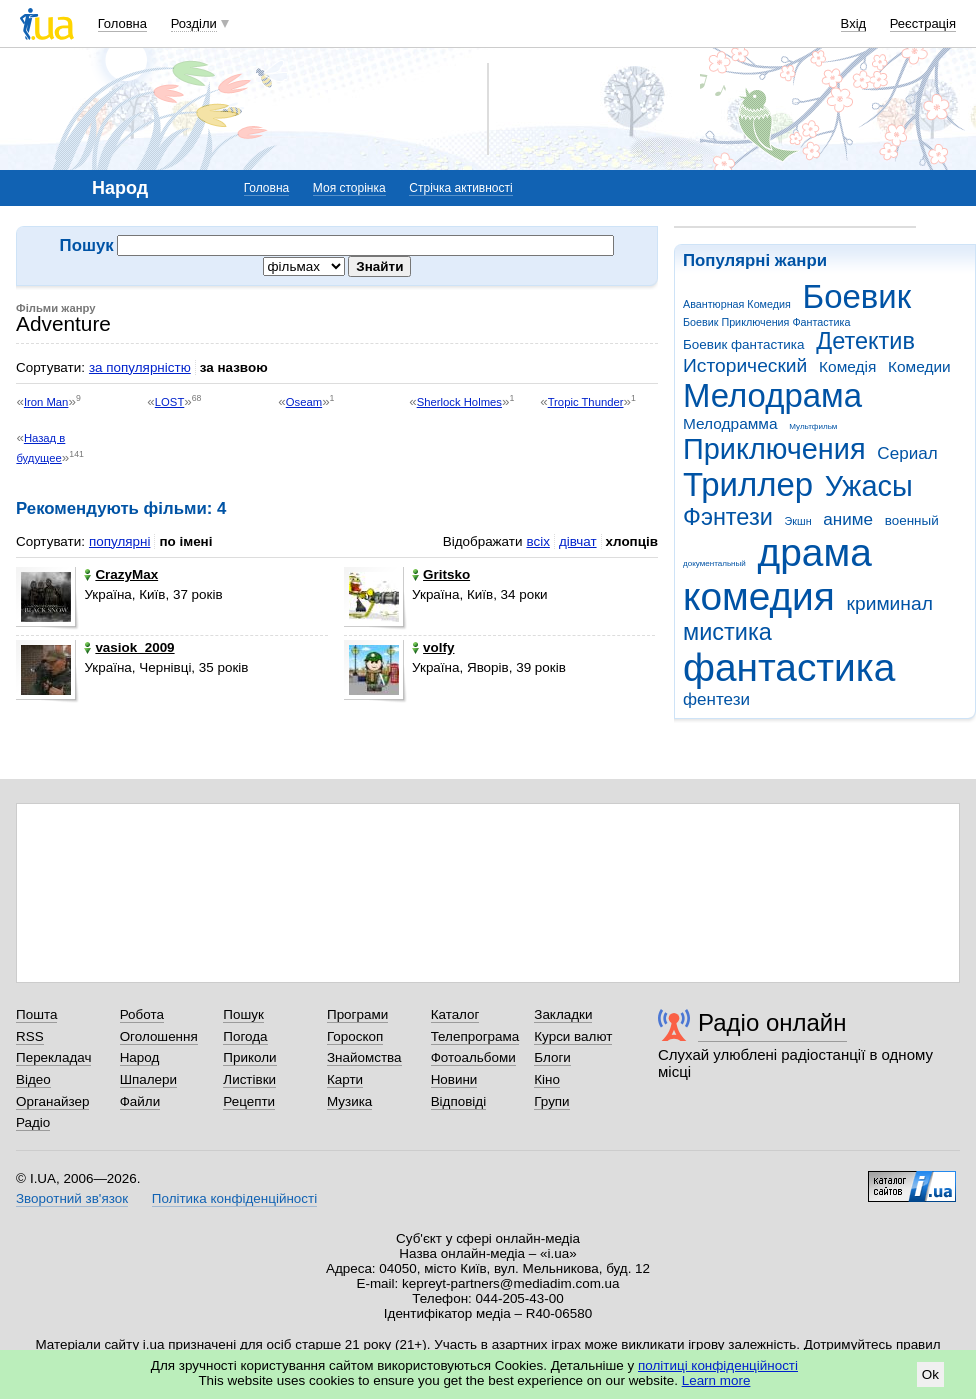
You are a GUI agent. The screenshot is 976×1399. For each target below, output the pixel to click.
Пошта (36, 1014)
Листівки (249, 1079)
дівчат (578, 541)
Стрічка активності (460, 188)
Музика (349, 1101)
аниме (848, 519)
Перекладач (53, 1057)
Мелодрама (772, 395)
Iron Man (46, 402)
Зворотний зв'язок (72, 1198)
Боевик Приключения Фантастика (766, 322)
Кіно (547, 1079)
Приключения (774, 449)
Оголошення (159, 1036)
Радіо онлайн (772, 1022)
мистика (727, 632)
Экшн (798, 521)
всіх (537, 541)
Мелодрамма (730, 423)
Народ (140, 1057)
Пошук (243, 1014)
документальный (714, 563)
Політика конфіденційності (234, 1198)
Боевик (857, 296)
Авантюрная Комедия (737, 304)
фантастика (789, 667)
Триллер (748, 484)
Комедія (847, 366)
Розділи (194, 23)
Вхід (854, 23)
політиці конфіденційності (718, 1365)
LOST (169, 402)
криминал (890, 603)
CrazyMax (121, 574)
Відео (33, 1079)
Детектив (865, 341)
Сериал (907, 453)
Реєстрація (923, 23)
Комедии (919, 366)
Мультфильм (813, 426)
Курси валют (573, 1036)
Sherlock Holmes (459, 402)
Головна (122, 23)
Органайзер (52, 1101)
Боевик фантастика (743, 344)
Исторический (745, 365)
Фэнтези (728, 517)
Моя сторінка (349, 188)
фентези (716, 699)
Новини (454, 1079)
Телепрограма (475, 1036)
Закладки (563, 1014)
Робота (142, 1014)
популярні (119, 541)
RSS (30, 1036)
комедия (759, 596)
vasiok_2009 (129, 647)
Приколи (249, 1057)
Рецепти (249, 1101)
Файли (140, 1101)
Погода (245, 1036)
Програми (357, 1014)
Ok (930, 1374)
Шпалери (148, 1079)
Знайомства (364, 1057)
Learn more (716, 1380)
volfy (433, 647)
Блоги (552, 1057)
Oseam (304, 402)
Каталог (455, 1014)
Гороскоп (355, 1036)
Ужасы (869, 486)
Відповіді (459, 1101)
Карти (345, 1079)
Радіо (33, 1122)
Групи (551, 1101)
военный (912, 520)
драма (815, 552)
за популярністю (140, 367)
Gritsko (441, 574)
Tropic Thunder (586, 402)
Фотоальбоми (473, 1057)
